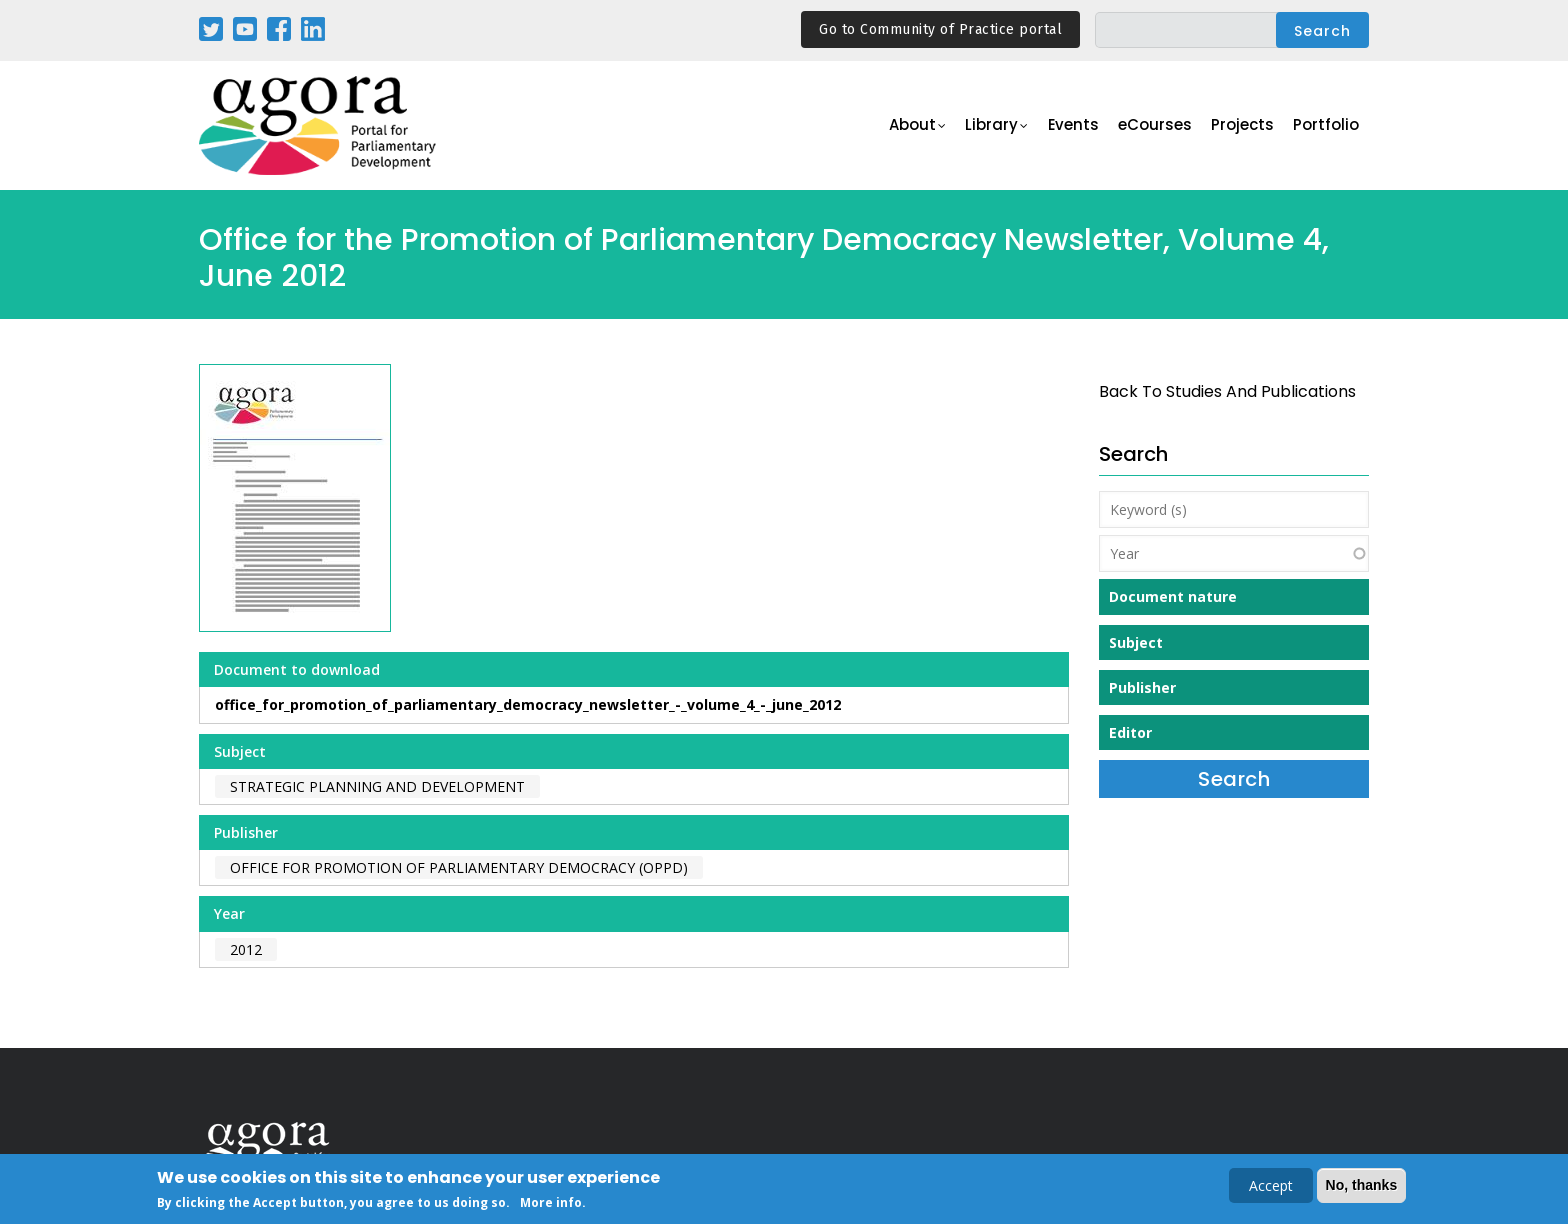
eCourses (1159, 126)
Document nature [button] (1173, 596)
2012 (246, 949)
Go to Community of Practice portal (940, 29)
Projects (1245, 126)
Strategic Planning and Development (377, 786)
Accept (1271, 1185)
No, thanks (1362, 1185)
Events (1078, 126)
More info (551, 1202)
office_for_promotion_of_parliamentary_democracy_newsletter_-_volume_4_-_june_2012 (528, 704)
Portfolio (1327, 126)
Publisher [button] (1142, 687)
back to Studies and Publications (1227, 391)
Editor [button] (1130, 732)
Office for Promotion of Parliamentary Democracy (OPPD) (459, 867)
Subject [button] (1136, 642)
